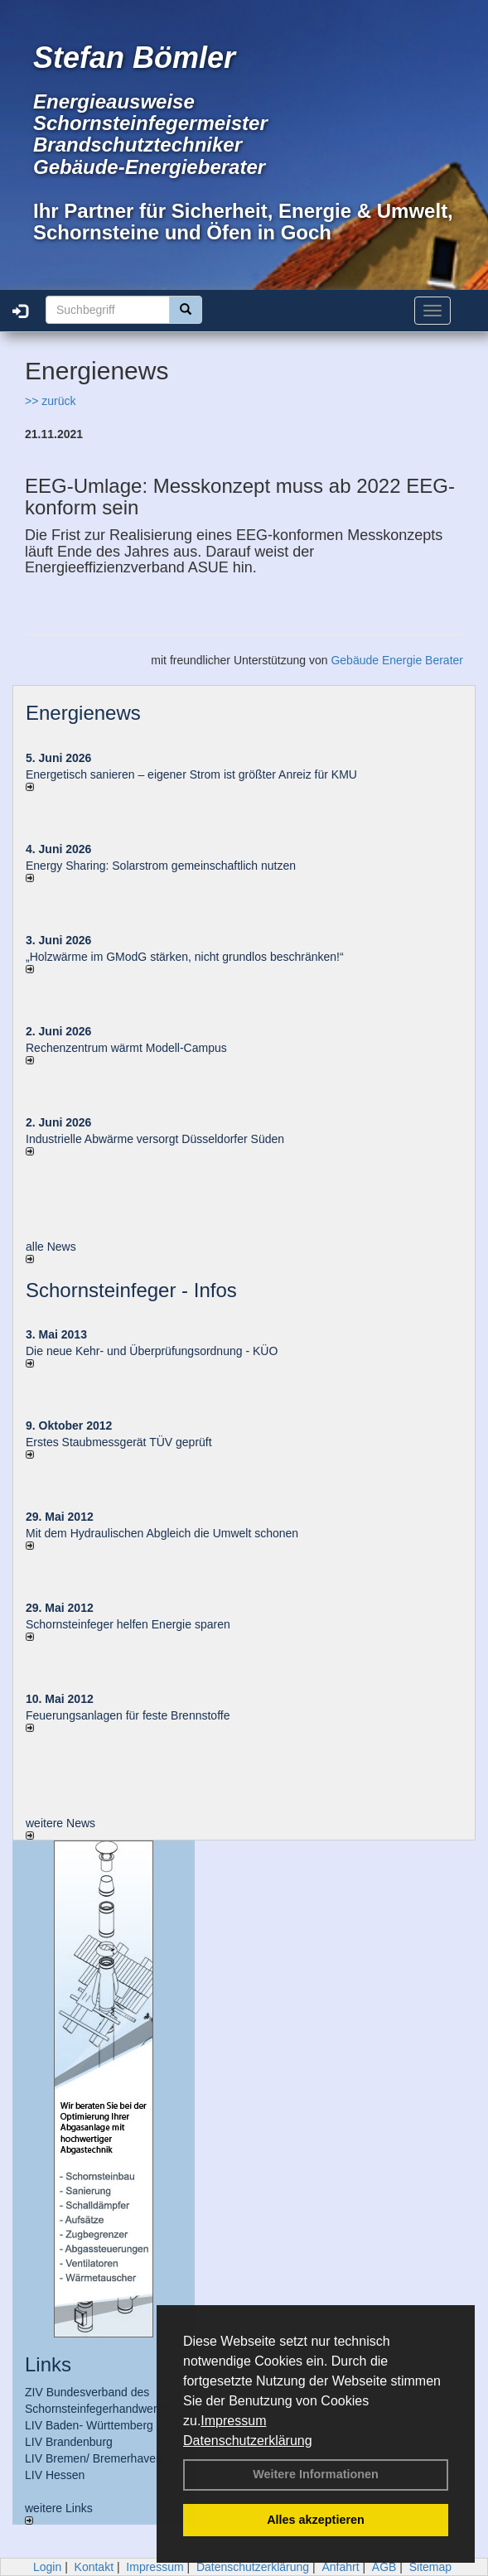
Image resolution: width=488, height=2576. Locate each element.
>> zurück (50, 401)
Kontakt (94, 2567)
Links (48, 2364)
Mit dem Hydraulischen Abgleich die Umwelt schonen (162, 1533)
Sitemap (430, 2567)
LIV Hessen (55, 2475)
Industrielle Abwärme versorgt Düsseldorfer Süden (155, 1139)
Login (47, 2567)
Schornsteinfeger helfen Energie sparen (128, 1624)
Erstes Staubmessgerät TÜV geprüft (119, 1442)
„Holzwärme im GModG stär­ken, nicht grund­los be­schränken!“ (185, 956)
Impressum (233, 2421)
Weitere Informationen (316, 2474)
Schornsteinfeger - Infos (131, 1290)
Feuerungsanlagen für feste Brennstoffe (128, 1715)
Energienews (83, 713)
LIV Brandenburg (69, 2441)
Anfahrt (340, 2567)
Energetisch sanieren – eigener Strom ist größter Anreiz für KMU (191, 774)
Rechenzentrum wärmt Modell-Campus (126, 1047)
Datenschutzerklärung (247, 2441)
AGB (384, 2567)
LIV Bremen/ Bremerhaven (93, 2458)
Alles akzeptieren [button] (316, 2519)
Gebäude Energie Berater (397, 660)
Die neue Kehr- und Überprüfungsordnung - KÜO (152, 1351)
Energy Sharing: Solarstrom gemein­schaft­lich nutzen (161, 865)
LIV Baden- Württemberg (89, 2425)
